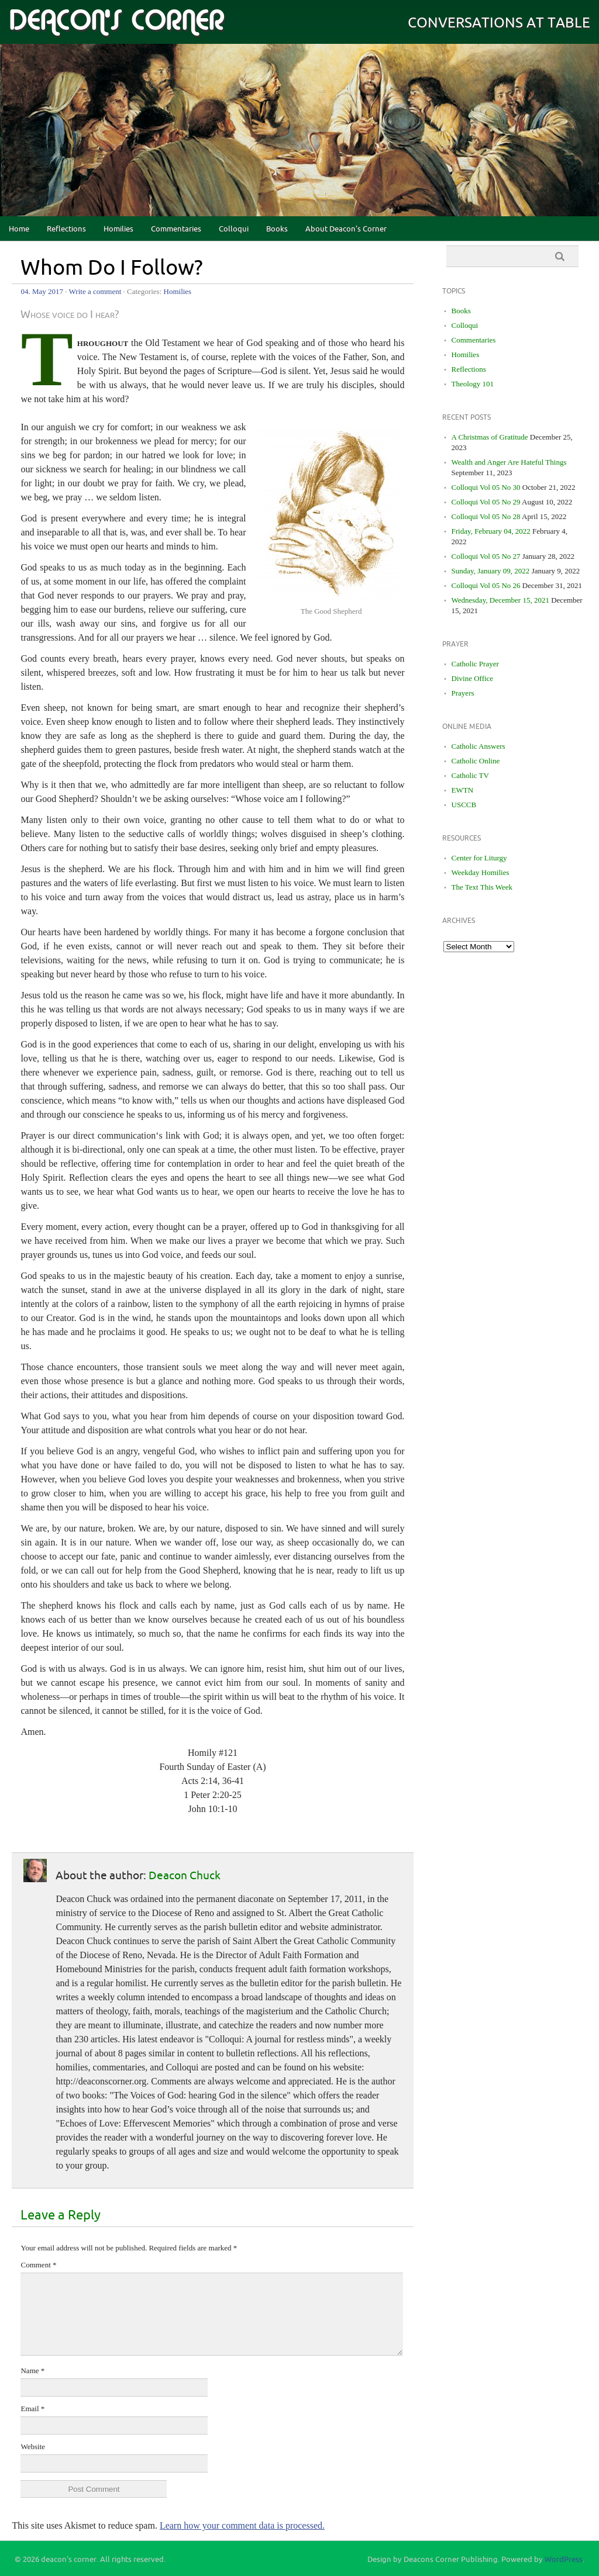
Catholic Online (476, 760)
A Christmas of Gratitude (490, 437)
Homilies (118, 229)
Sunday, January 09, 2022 (491, 570)
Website (32, 2446)
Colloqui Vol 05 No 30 (486, 487)
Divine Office (473, 678)
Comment (38, 2264)
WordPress (564, 2560)
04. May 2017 (41, 291)
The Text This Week (482, 887)
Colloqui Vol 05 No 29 (486, 501)
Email (32, 2408)
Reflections (66, 229)
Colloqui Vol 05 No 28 (486, 516)
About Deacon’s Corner (346, 229)
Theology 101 (473, 383)
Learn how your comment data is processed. (242, 2525)
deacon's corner (116, 21)
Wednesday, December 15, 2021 (500, 600)
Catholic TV (470, 775)
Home (19, 229)
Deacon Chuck (185, 1876)
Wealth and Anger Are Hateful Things (509, 462)
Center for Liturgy (479, 857)
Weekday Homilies (481, 872)
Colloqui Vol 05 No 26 (486, 585)
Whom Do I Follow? (111, 268)
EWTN (463, 790)
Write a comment (95, 291)
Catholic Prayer (475, 663)
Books (277, 229)
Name (32, 2370)
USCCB (464, 804)
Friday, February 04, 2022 (491, 531)
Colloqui (234, 229)
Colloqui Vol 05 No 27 (486, 556)
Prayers (463, 693)
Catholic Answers (478, 746)
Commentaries (176, 229)
